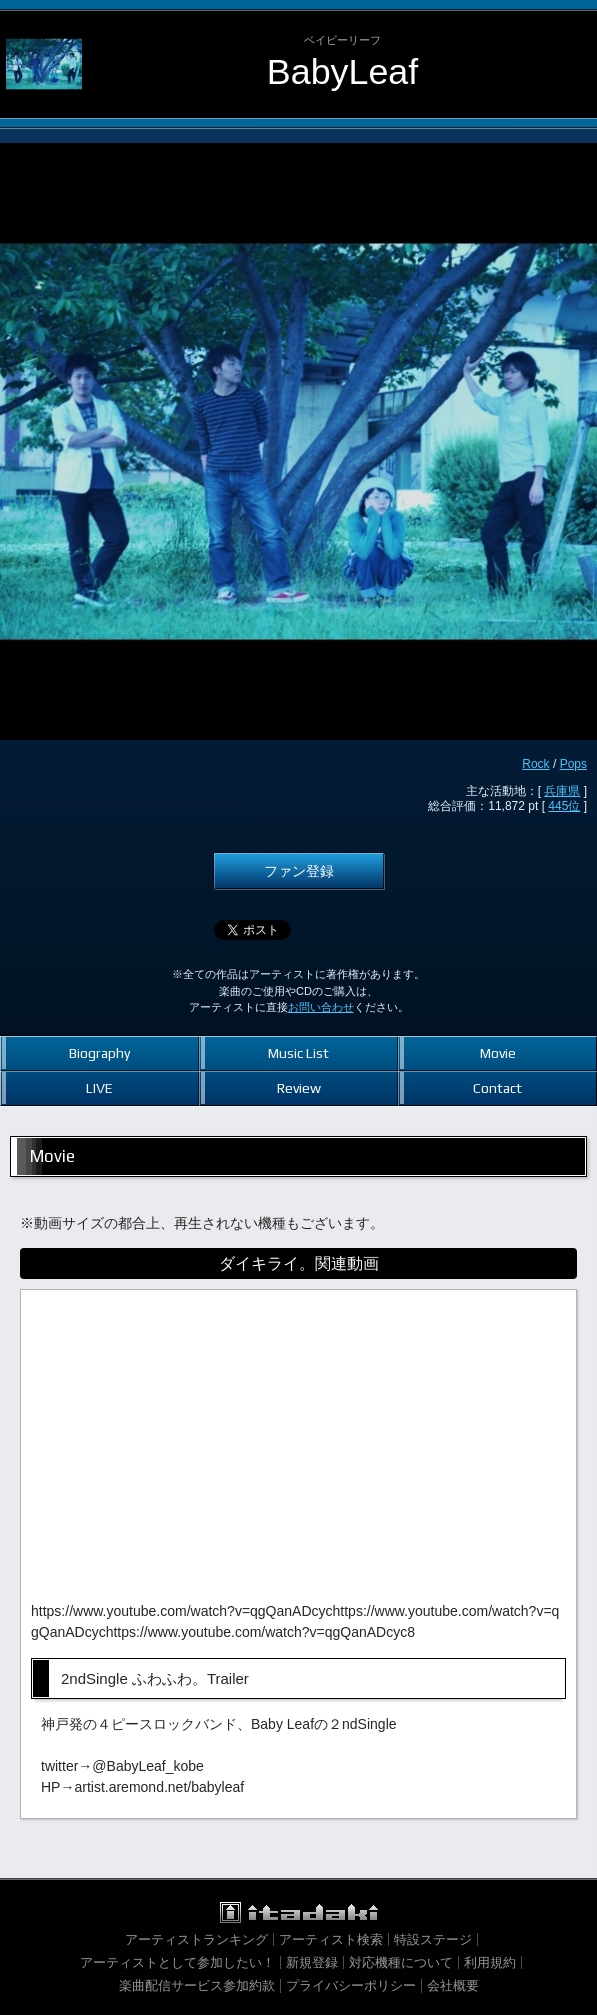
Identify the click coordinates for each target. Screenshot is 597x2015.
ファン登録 (299, 871)
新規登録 (312, 1962)
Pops (573, 764)
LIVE (99, 1088)
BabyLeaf (342, 72)
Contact (497, 1088)
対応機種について (401, 1962)
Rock (535, 764)
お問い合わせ (321, 1007)
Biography (99, 1053)
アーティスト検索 (331, 1939)
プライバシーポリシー (351, 1985)
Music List (298, 1053)
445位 (564, 806)
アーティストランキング (196, 1939)
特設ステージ (433, 1939)
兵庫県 (562, 791)
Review (299, 1088)
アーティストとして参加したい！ (177, 1962)
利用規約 (490, 1962)
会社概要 (453, 1985)
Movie (498, 1053)
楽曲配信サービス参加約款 (197, 1985)
